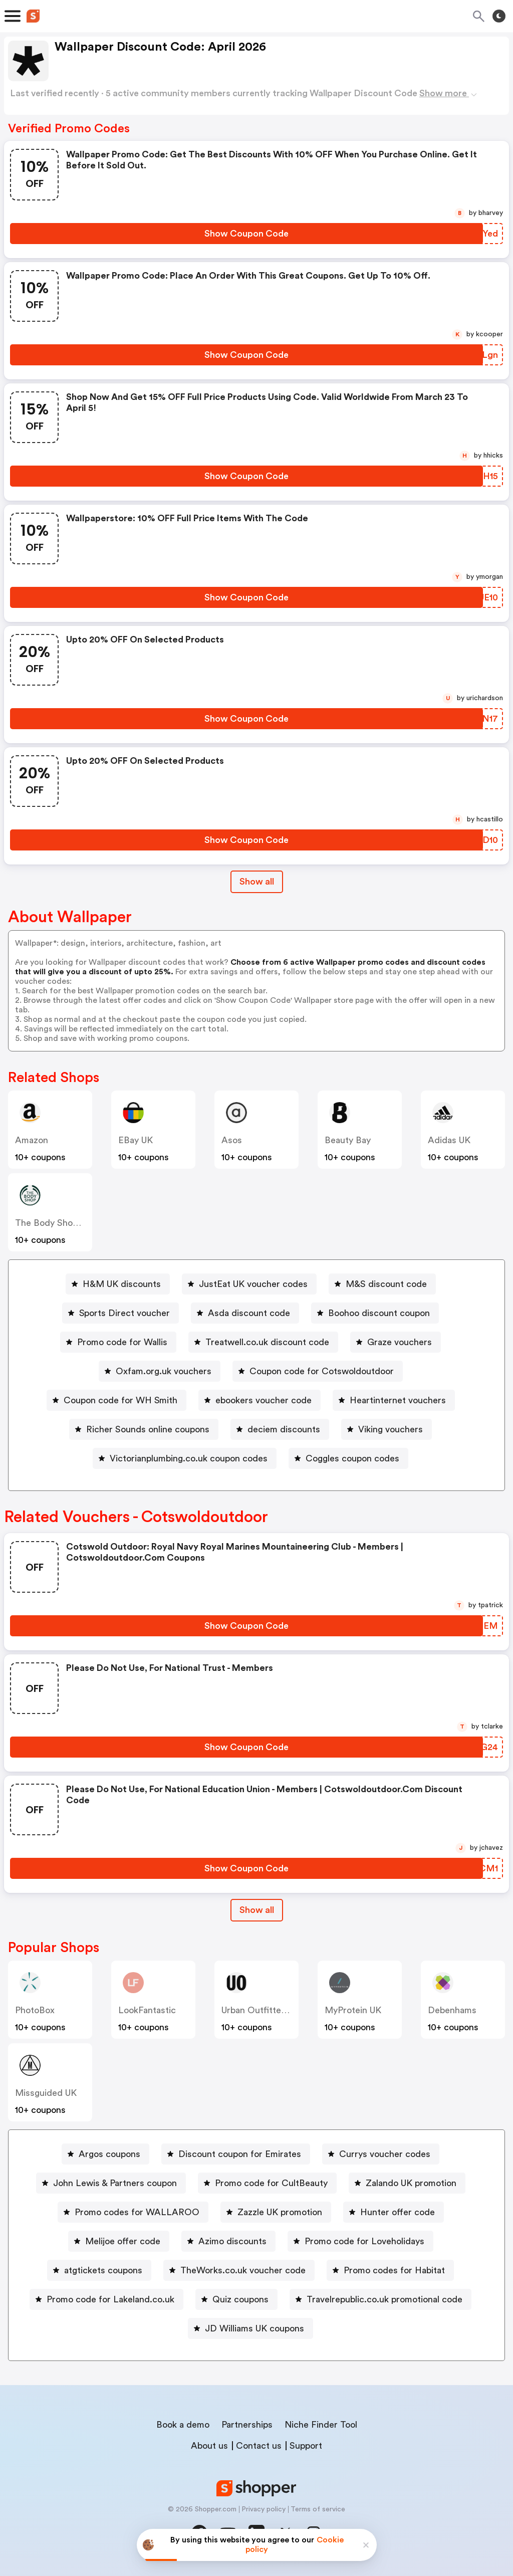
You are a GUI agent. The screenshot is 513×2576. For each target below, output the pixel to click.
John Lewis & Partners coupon (115, 2183)
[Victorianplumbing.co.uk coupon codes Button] (185, 1458)
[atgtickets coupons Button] (99, 2270)
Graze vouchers (399, 1342)
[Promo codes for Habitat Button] (390, 2270)
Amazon (31, 1140)
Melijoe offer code (122, 2241)
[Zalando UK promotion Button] (407, 2183)
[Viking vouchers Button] (386, 1429)
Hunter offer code (397, 2212)
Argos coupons (109, 2154)
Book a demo (182, 2424)
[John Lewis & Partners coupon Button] (111, 2183)
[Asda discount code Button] (245, 1313)
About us (209, 2445)
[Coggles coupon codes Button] (348, 1458)
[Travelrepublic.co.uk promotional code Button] (380, 2299)
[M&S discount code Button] (382, 1284)
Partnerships (247, 2424)
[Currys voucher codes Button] (380, 2154)
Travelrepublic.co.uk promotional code (384, 2299)
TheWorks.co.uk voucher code (243, 2270)
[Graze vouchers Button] (395, 1342)
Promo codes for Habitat (394, 2270)
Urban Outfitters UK (262, 2010)
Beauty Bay (348, 1140)
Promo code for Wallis (122, 1342)
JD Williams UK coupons (254, 2328)
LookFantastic (147, 2010)
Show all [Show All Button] (256, 881)
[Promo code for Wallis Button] (118, 1342)
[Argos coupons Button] (105, 2154)
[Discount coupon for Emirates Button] (235, 2154)
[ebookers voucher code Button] (259, 1400)
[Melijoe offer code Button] (118, 2241)
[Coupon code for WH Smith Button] (116, 1400)
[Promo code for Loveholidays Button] (360, 2241)
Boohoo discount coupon (379, 1313)
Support (306, 2445)
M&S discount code (386, 1284)
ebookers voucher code (263, 1400)
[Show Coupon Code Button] (246, 233)
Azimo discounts (232, 2241)
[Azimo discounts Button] (228, 2241)
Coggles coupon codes (352, 1458)
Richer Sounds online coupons (147, 1429)
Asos (231, 1140)
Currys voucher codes (384, 2154)
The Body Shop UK (53, 1222)
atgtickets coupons (103, 2270)
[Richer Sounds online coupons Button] (143, 1429)
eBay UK (135, 1140)
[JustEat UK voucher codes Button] (249, 1284)
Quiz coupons (240, 2299)
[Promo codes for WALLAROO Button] (133, 2212)
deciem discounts (283, 1429)
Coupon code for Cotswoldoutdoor (321, 1371)
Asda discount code (249, 1313)
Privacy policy (263, 2509)
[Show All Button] (256, 1910)
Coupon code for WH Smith (120, 1400)
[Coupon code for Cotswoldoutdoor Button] (317, 1371)
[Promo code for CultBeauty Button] (267, 2183)
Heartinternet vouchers (398, 1400)
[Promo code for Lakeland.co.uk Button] (106, 2299)
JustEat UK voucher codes (253, 1284)
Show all (256, 1909)
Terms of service (318, 2509)
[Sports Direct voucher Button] (120, 1313)
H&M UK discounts (122, 1284)
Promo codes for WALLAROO (137, 2212)
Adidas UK (449, 1140)
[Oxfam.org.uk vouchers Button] (159, 1371)
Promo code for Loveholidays (364, 2241)
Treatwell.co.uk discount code (267, 1342)
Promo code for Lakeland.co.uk (110, 2299)
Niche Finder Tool (321, 2424)
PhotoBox (35, 2010)
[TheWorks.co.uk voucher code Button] (239, 2270)
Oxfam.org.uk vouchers (163, 1371)
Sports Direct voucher (124, 1313)
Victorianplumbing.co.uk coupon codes (189, 1458)
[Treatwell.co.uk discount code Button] (263, 1342)
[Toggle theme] (498, 16)
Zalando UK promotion (411, 2183)
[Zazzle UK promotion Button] (275, 2212)
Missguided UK (46, 2092)
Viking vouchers (390, 1429)
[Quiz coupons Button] (236, 2299)
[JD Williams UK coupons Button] (250, 2328)
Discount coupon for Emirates (239, 2154)
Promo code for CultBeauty (271, 2183)
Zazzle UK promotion (279, 2212)
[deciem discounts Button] (279, 1429)
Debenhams (452, 2010)
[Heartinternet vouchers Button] (394, 1400)
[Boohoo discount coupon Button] (375, 1313)
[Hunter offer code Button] (393, 2212)
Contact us (259, 2445)
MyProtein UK (353, 2010)
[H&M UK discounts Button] (118, 1284)
